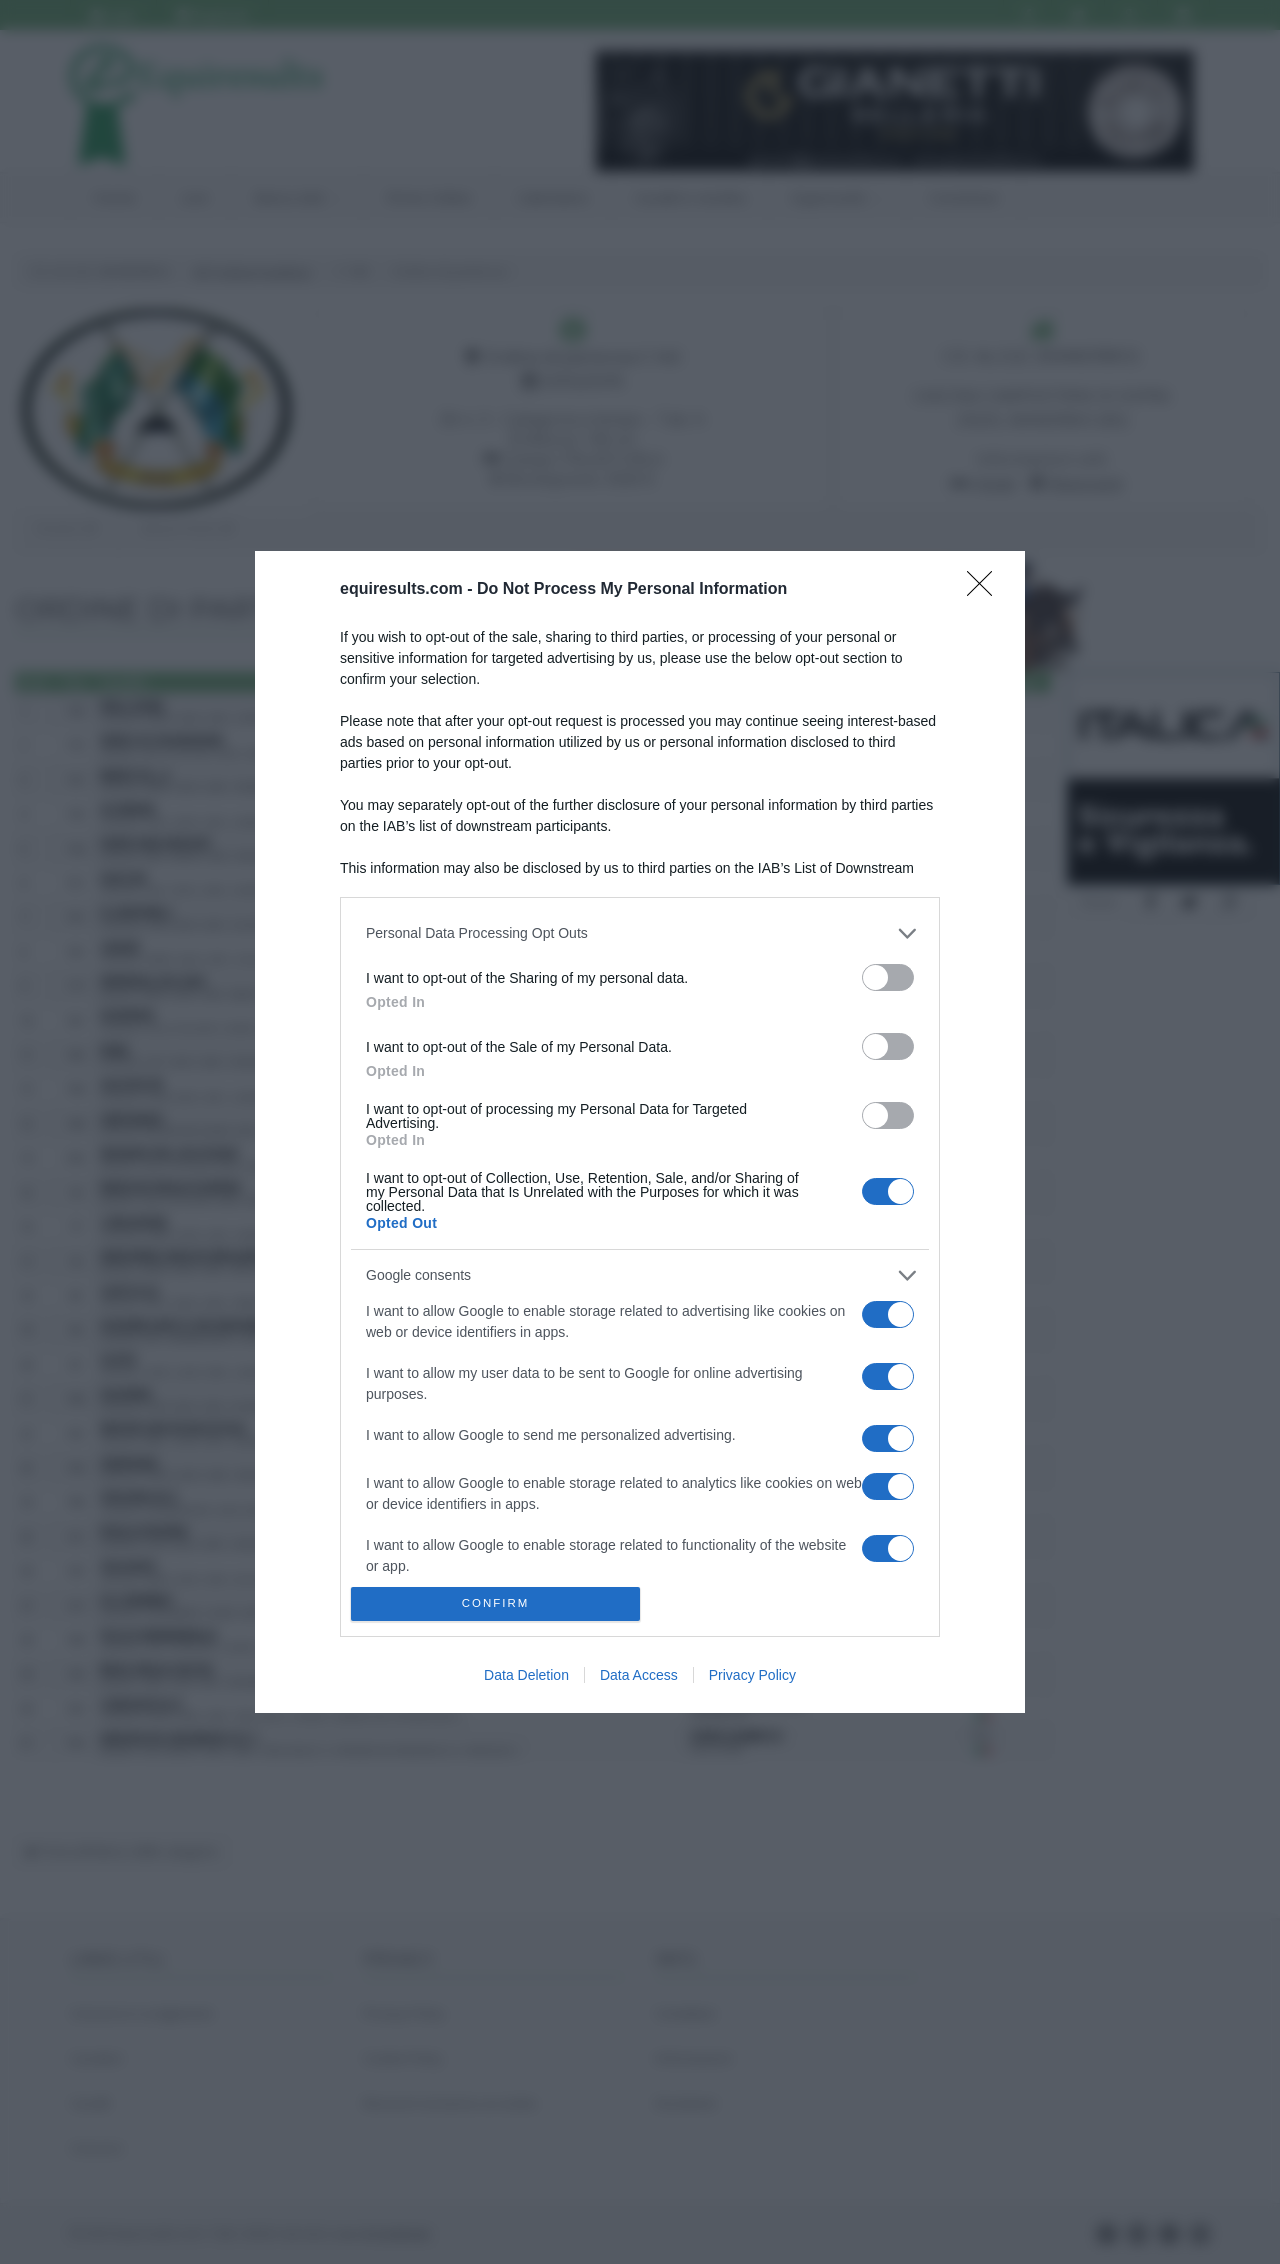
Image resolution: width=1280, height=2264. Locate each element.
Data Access (639, 1675)
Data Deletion (526, 1675)
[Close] (986, 590)
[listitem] (640, 933)
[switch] (888, 977)
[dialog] (640, 1132)
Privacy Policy (752, 1675)
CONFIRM (495, 1604)
